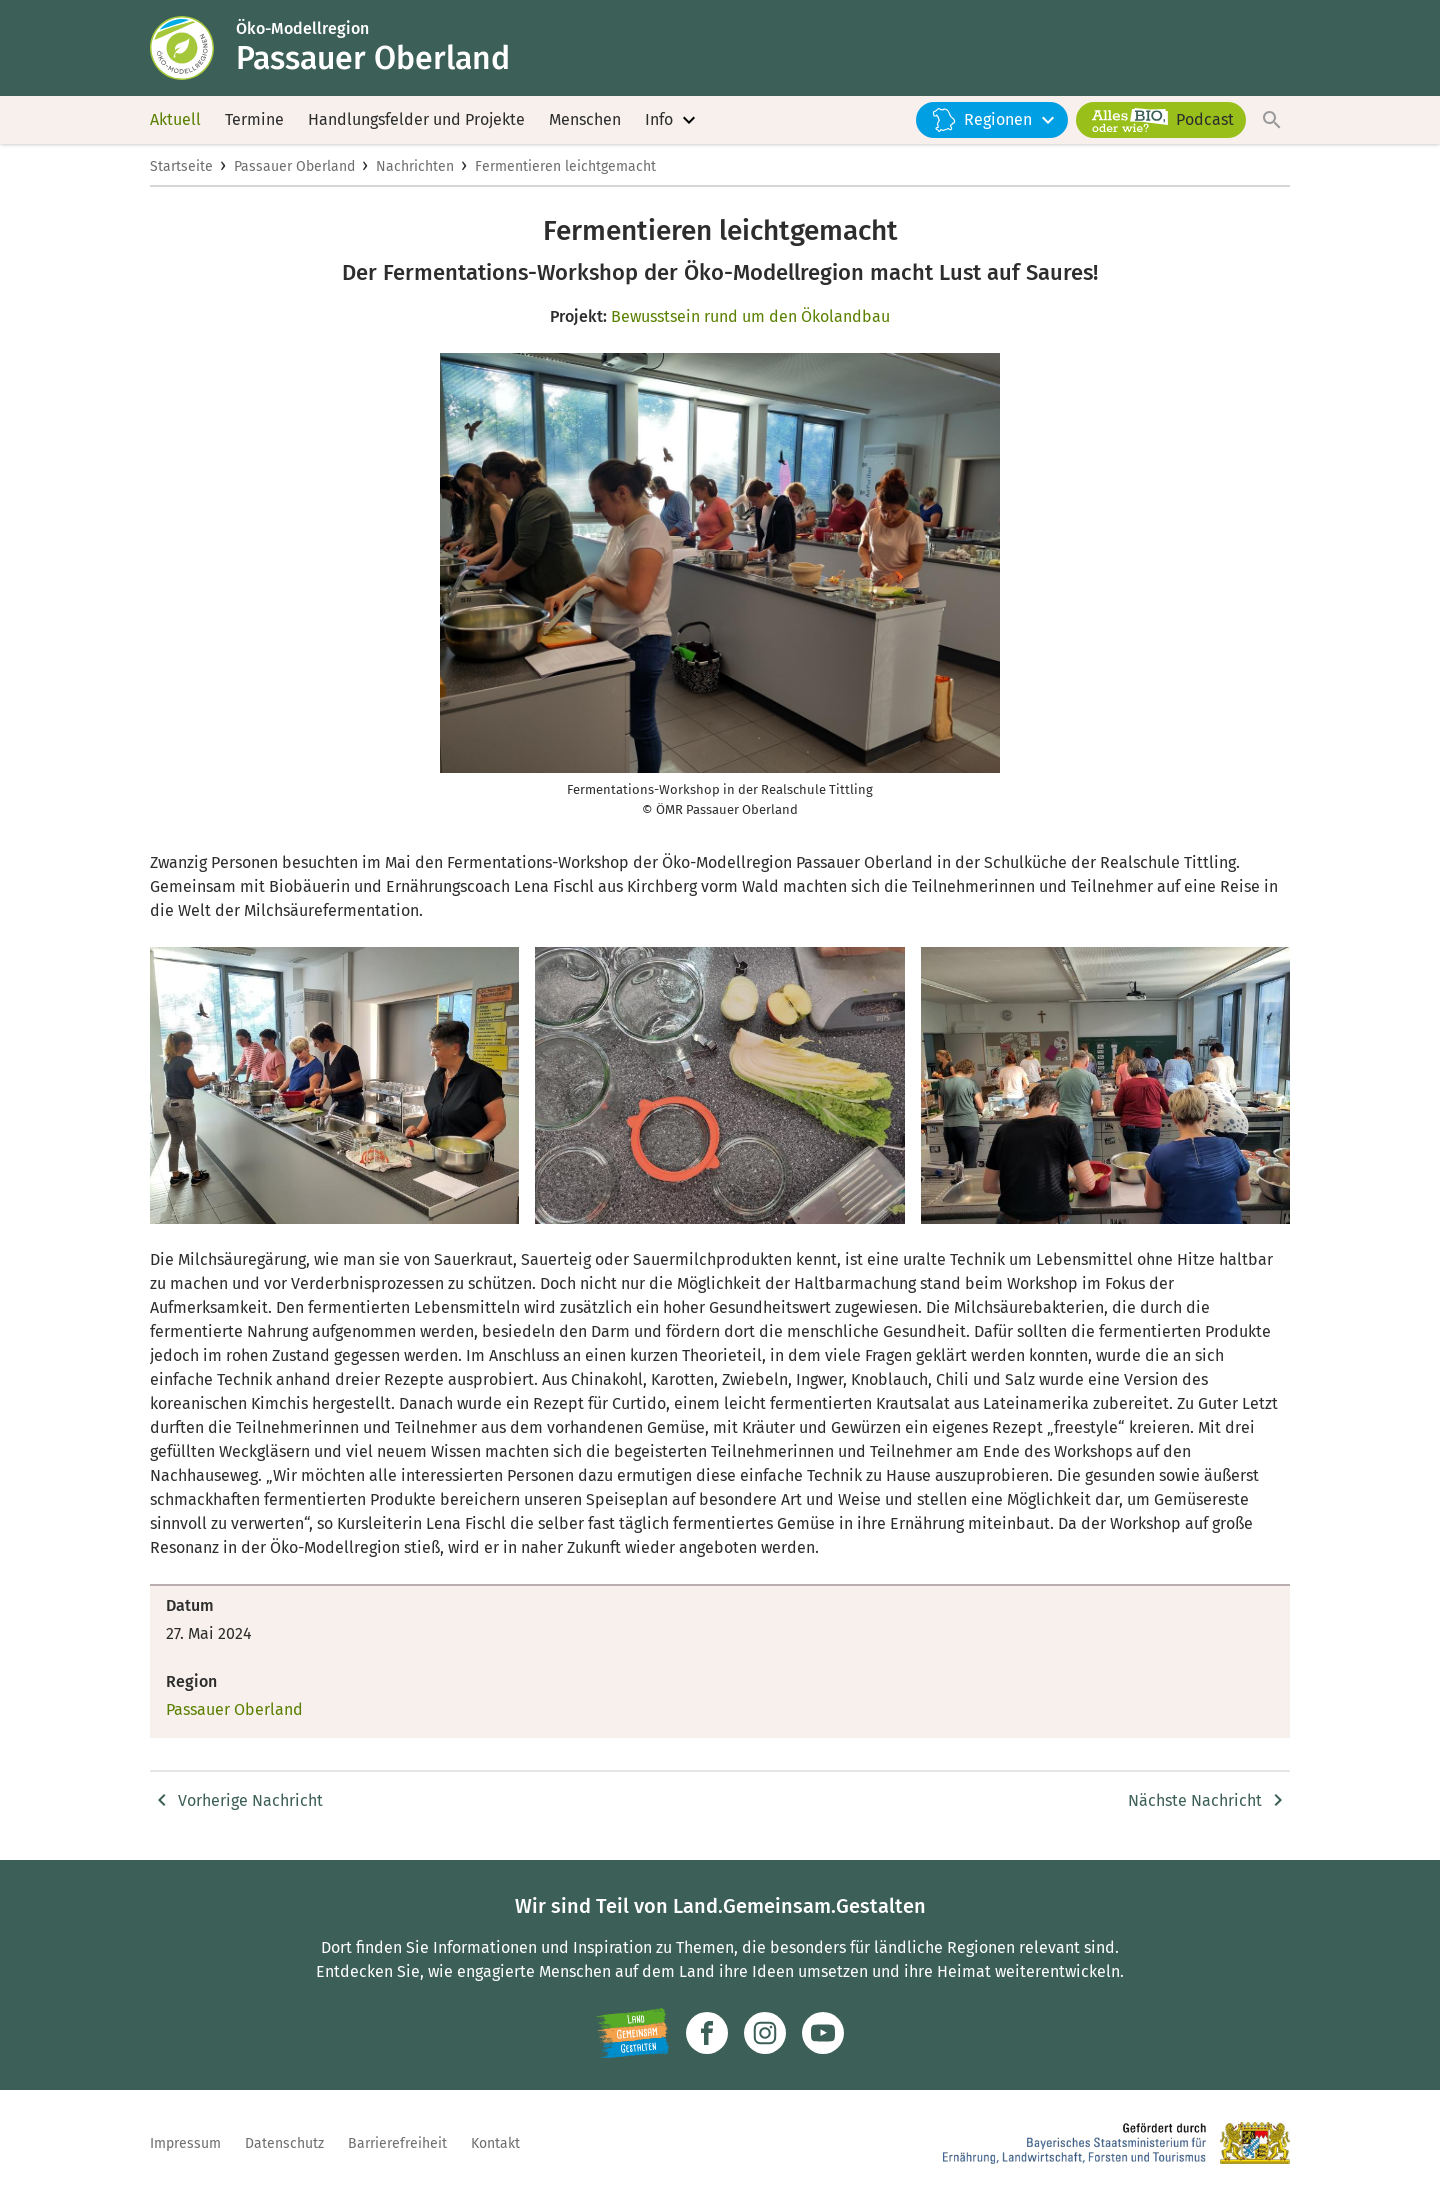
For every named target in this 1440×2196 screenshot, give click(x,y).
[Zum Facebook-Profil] (707, 2033)
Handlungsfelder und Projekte (416, 119)
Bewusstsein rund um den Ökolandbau (750, 316)
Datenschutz (284, 2143)
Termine (254, 119)
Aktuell (175, 119)
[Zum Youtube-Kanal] (823, 2033)
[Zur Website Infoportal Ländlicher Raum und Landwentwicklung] (632, 2033)
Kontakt (495, 2143)
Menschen (585, 119)
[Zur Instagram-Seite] (765, 2033)
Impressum (185, 2143)
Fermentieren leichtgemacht (565, 166)
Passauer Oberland (294, 166)
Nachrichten (415, 166)
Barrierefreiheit (397, 2143)
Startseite (181, 166)
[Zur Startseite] (193, 48)
